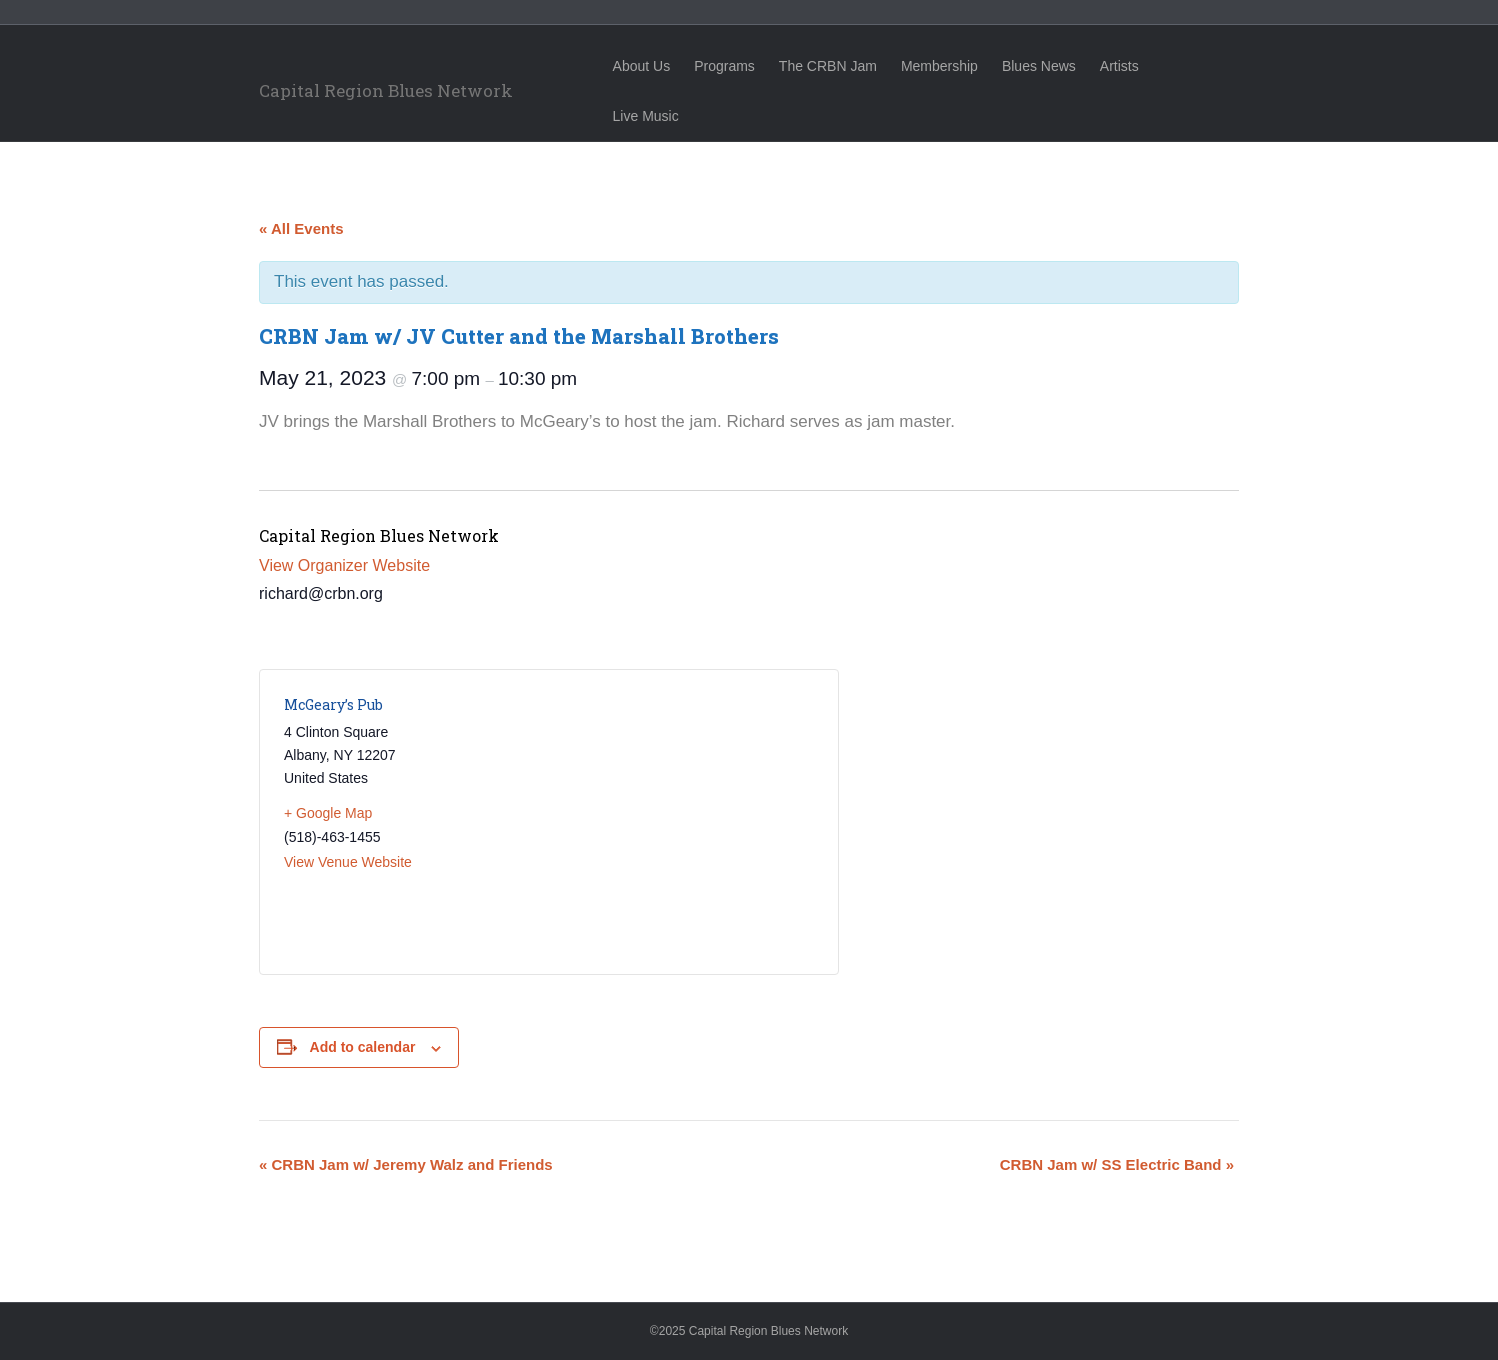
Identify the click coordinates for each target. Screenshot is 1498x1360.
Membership (957, 66)
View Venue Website (348, 862)
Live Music (1214, 66)
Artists (1137, 66)
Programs (742, 66)
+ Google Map (328, 813)
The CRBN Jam (846, 66)
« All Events (301, 228)
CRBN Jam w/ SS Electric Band (1117, 1164)
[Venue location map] (681, 822)
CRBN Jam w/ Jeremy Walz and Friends (406, 1164)
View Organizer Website (344, 565)
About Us (660, 66)
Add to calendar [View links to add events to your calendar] (363, 1047)
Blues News (1057, 66)
